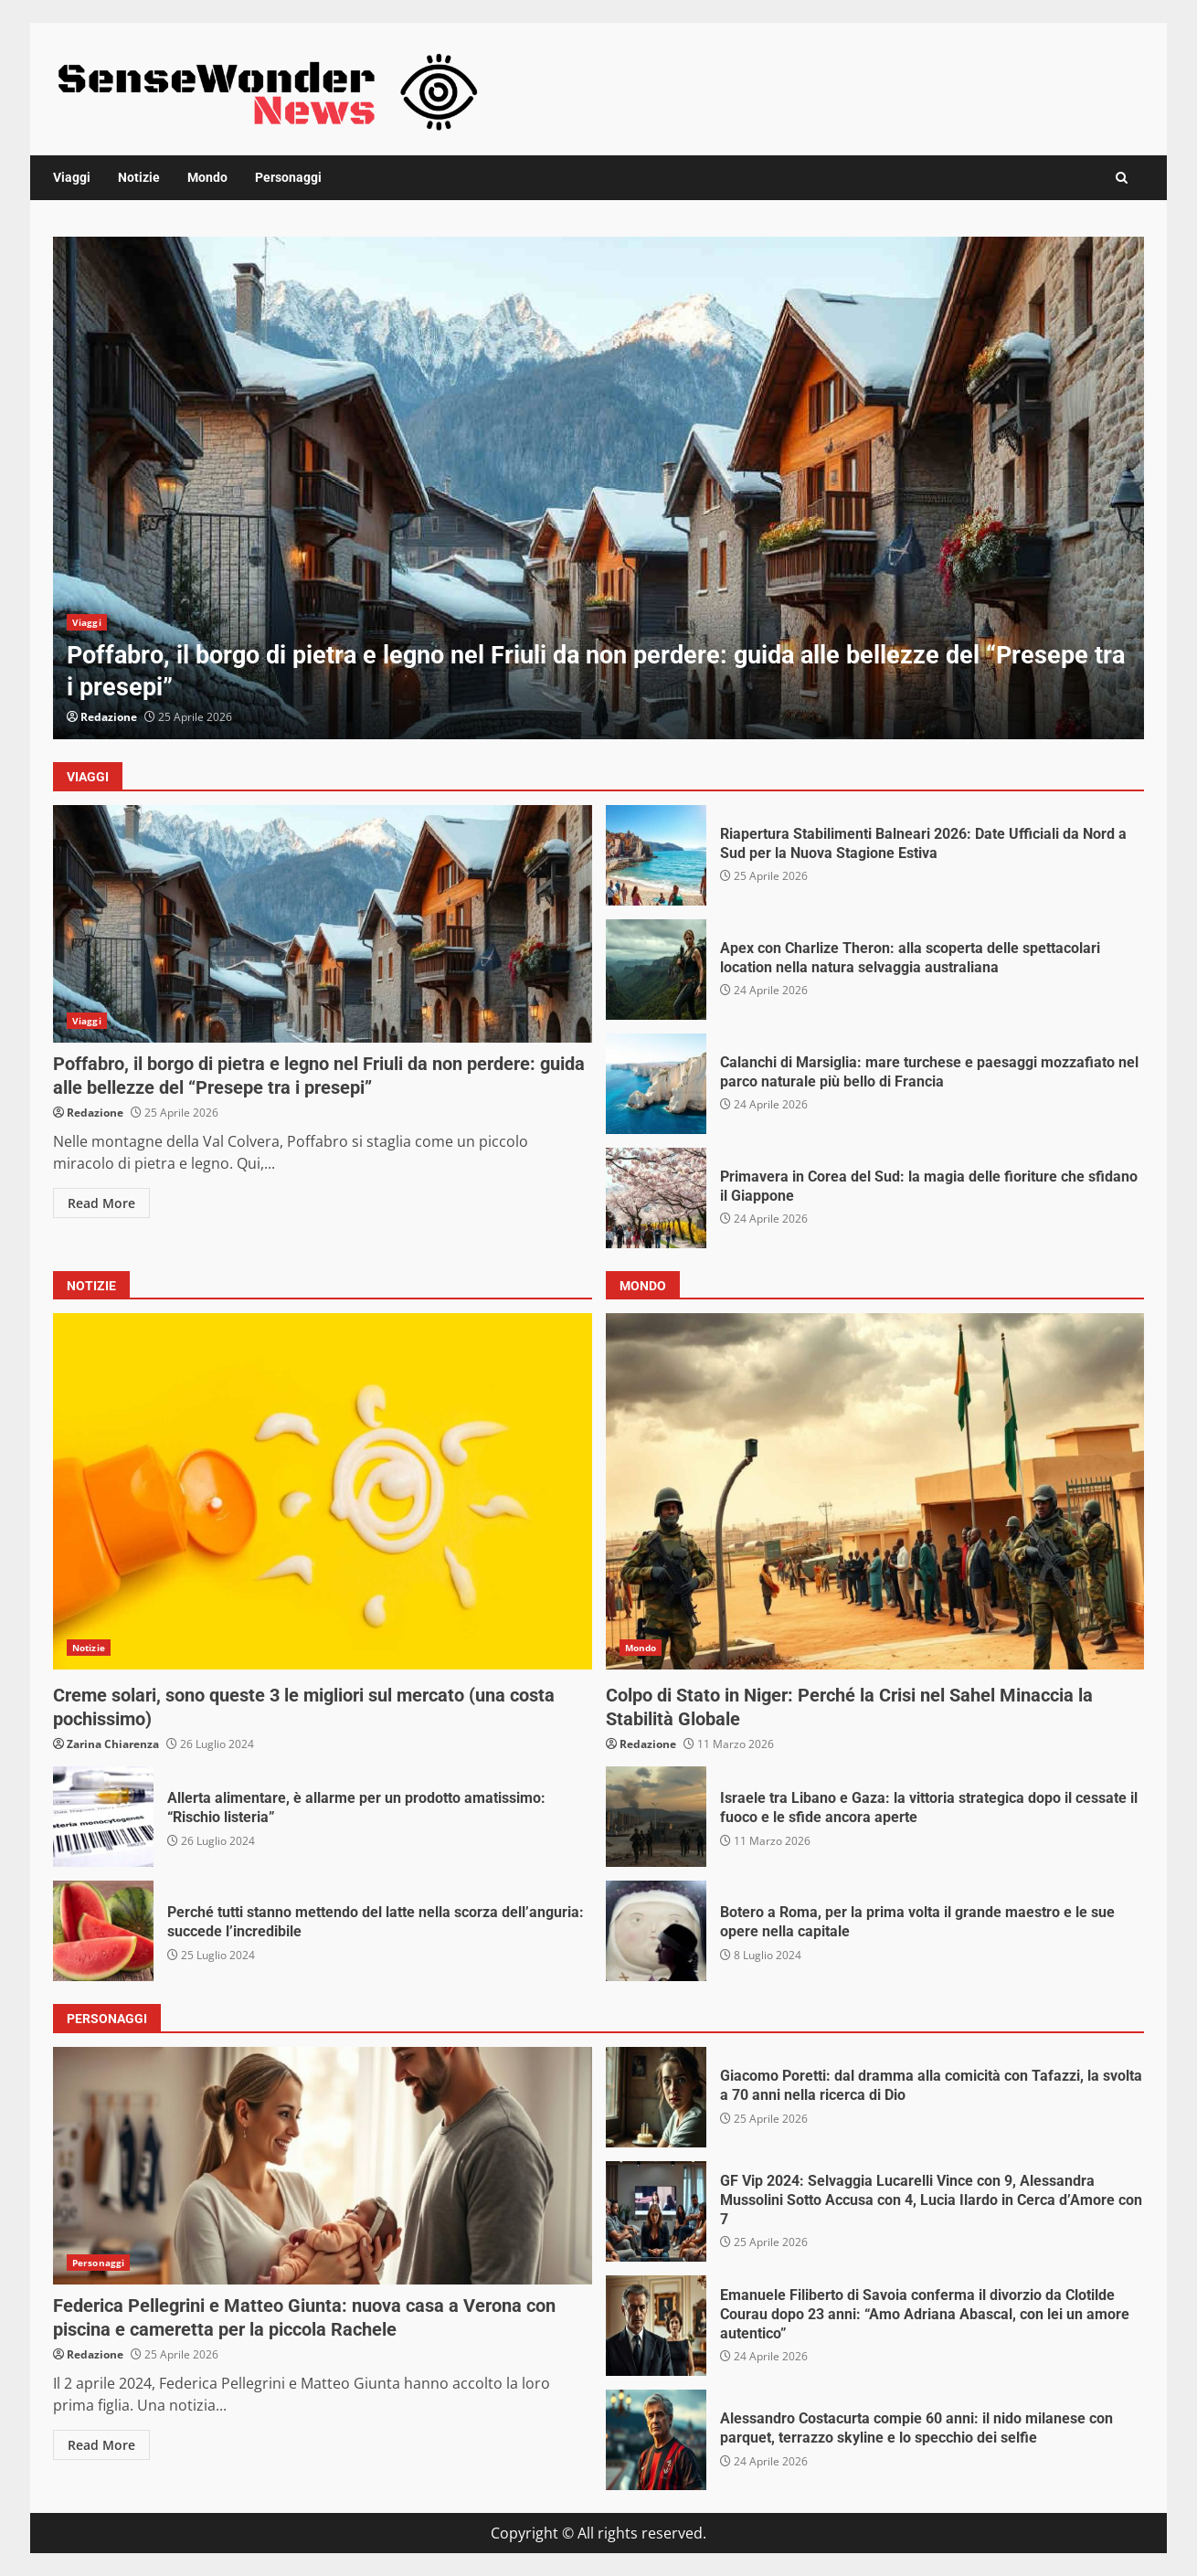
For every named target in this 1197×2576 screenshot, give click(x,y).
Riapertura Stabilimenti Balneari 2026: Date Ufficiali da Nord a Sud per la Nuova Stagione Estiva (656, 855)
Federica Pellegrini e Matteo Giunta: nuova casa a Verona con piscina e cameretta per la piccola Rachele (322, 2165)
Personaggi (288, 177)
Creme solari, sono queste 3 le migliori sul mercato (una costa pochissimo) (322, 1491)
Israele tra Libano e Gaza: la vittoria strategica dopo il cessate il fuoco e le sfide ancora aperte (656, 1816)
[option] (598, 488)
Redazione (108, 717)
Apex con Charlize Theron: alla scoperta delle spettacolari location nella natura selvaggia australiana (656, 969)
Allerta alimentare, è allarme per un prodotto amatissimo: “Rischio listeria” (103, 1816)
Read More (101, 1203)
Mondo (207, 177)
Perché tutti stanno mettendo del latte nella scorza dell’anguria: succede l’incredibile (103, 1931)
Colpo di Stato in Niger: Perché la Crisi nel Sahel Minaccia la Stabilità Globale (875, 1491)
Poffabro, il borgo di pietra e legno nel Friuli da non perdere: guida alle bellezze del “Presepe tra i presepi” (598, 488)
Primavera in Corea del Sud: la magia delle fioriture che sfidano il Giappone (656, 1198)
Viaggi (71, 177)
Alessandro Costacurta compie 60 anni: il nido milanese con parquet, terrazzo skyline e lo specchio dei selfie (656, 2440)
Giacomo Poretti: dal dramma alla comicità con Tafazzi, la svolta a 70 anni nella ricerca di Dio (656, 2097)
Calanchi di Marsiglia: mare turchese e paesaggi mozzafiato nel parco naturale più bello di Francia (656, 1084)
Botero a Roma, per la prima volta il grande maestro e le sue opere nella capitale (656, 1931)
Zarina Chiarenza (113, 1744)
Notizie (139, 177)
